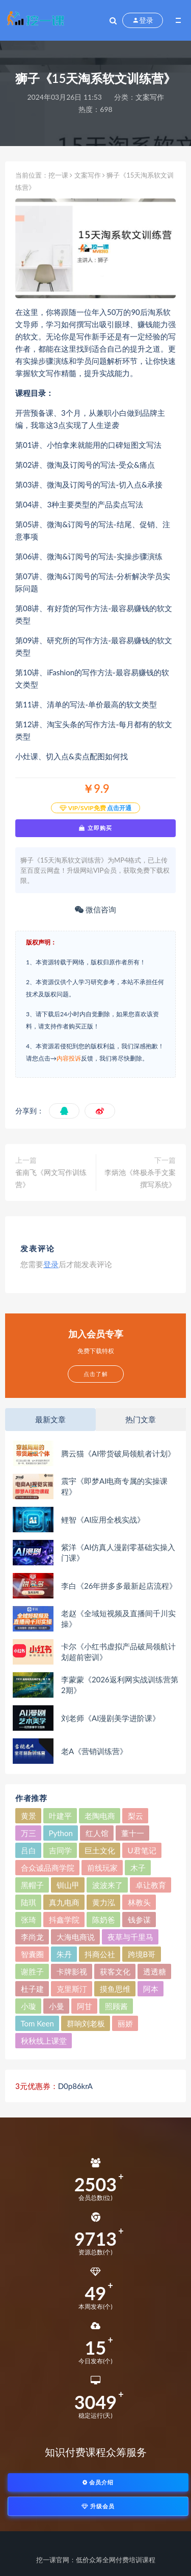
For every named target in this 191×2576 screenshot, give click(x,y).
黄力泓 (103, 1902)
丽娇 (125, 2023)
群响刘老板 (86, 2023)
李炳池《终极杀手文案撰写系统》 (140, 1178)
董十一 (132, 1833)
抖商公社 (100, 1954)
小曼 (56, 2006)
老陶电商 (100, 1815)
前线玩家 (102, 1867)
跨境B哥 (142, 1954)
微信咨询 (95, 909)
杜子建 (32, 1988)
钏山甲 (68, 1885)
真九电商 (64, 1902)
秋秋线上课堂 (44, 2040)
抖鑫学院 (64, 1919)
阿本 (150, 1988)
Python (61, 1833)
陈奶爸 (103, 1919)
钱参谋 (139, 1919)
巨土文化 (100, 1850)
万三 (28, 1833)
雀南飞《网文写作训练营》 (51, 1178)
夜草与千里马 (130, 1936)
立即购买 (95, 828)
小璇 (28, 2006)
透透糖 (154, 1971)
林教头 (139, 1902)
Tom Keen (37, 2023)
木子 (138, 1867)
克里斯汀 (72, 1988)
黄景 (28, 1815)
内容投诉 (69, 1058)
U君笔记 (142, 1850)
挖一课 (58, 175)
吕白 (28, 1850)
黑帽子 (32, 1885)
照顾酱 (116, 2006)
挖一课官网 (52, 2560)
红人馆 (97, 1833)
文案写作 (149, 97)
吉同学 (60, 1850)
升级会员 (98, 2506)
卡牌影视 (72, 1971)
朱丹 (64, 1954)
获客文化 (115, 1971)
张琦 (28, 1919)
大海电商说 (76, 1936)
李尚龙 (32, 1936)
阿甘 (84, 2006)
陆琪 (28, 1902)
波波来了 (107, 1885)
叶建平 (60, 1815)
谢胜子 (32, 1971)
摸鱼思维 (115, 1988)
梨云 (135, 1815)
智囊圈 (32, 1954)
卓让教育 (150, 1885)
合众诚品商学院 (47, 1867)
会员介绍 (98, 2482)
